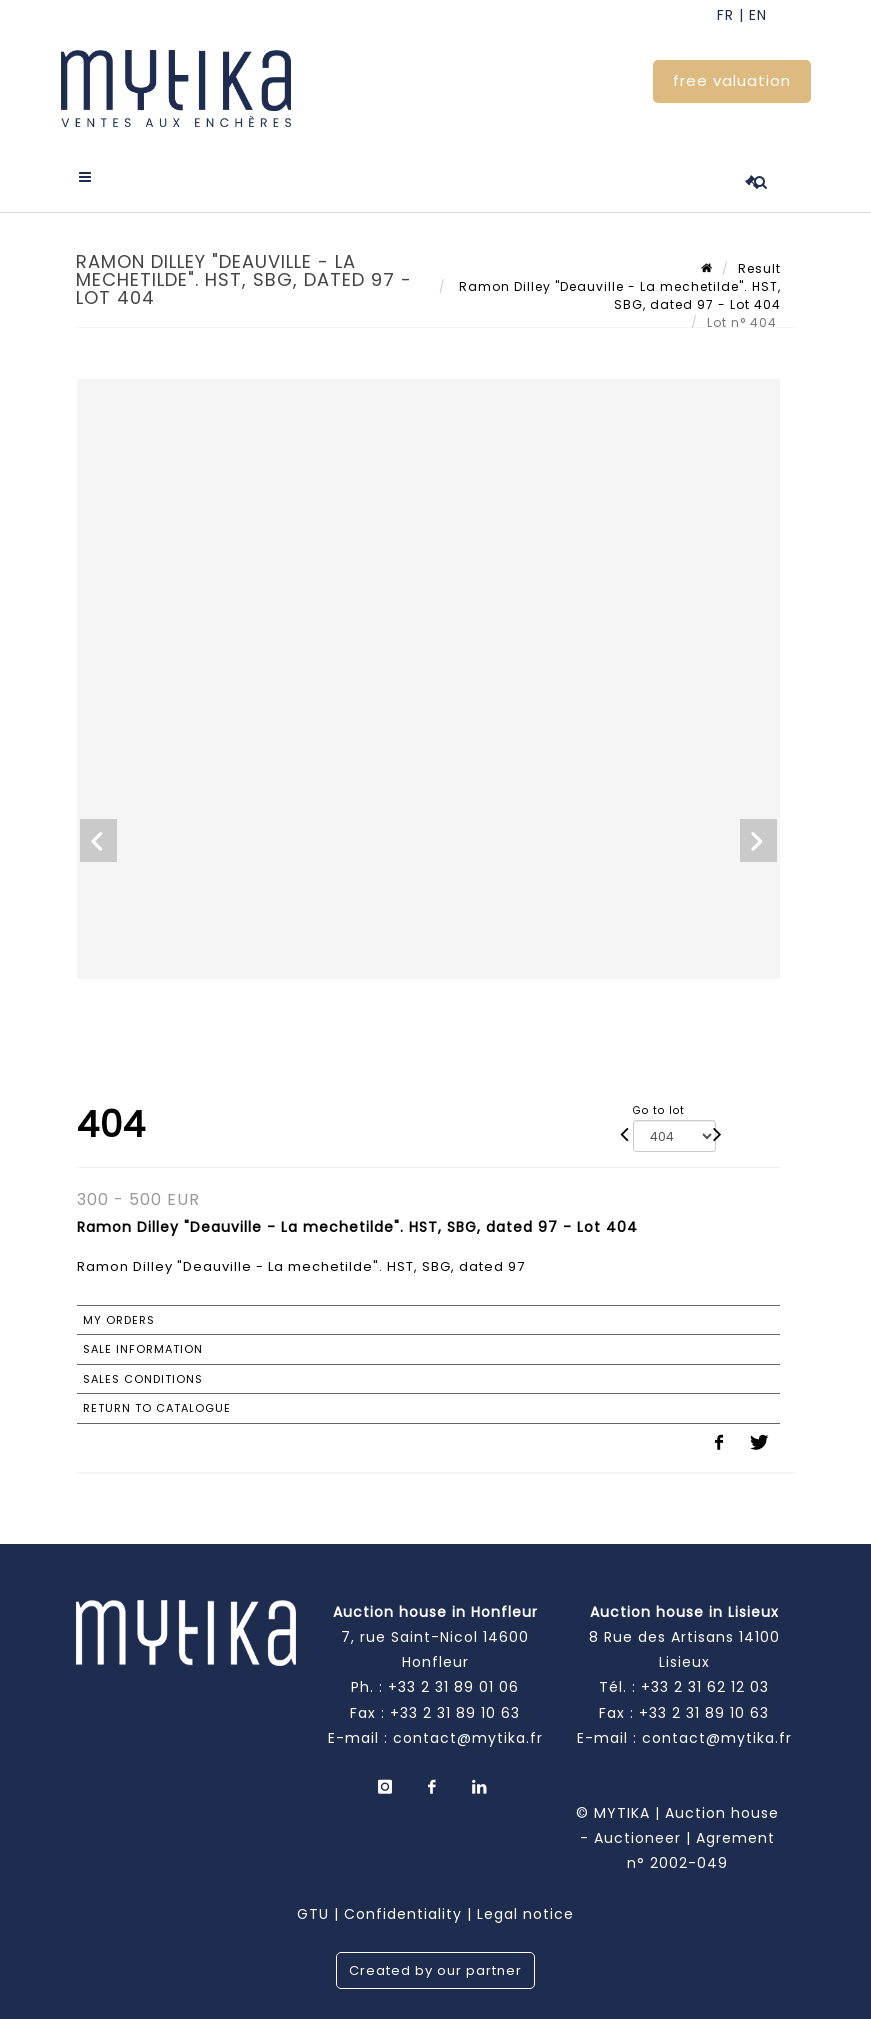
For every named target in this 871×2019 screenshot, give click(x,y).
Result (759, 268)
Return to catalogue (157, 1408)
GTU (313, 1914)
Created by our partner (435, 1970)
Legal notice (525, 1914)
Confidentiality (403, 1914)
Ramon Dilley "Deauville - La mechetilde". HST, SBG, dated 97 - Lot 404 (618, 295)
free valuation (732, 80)
